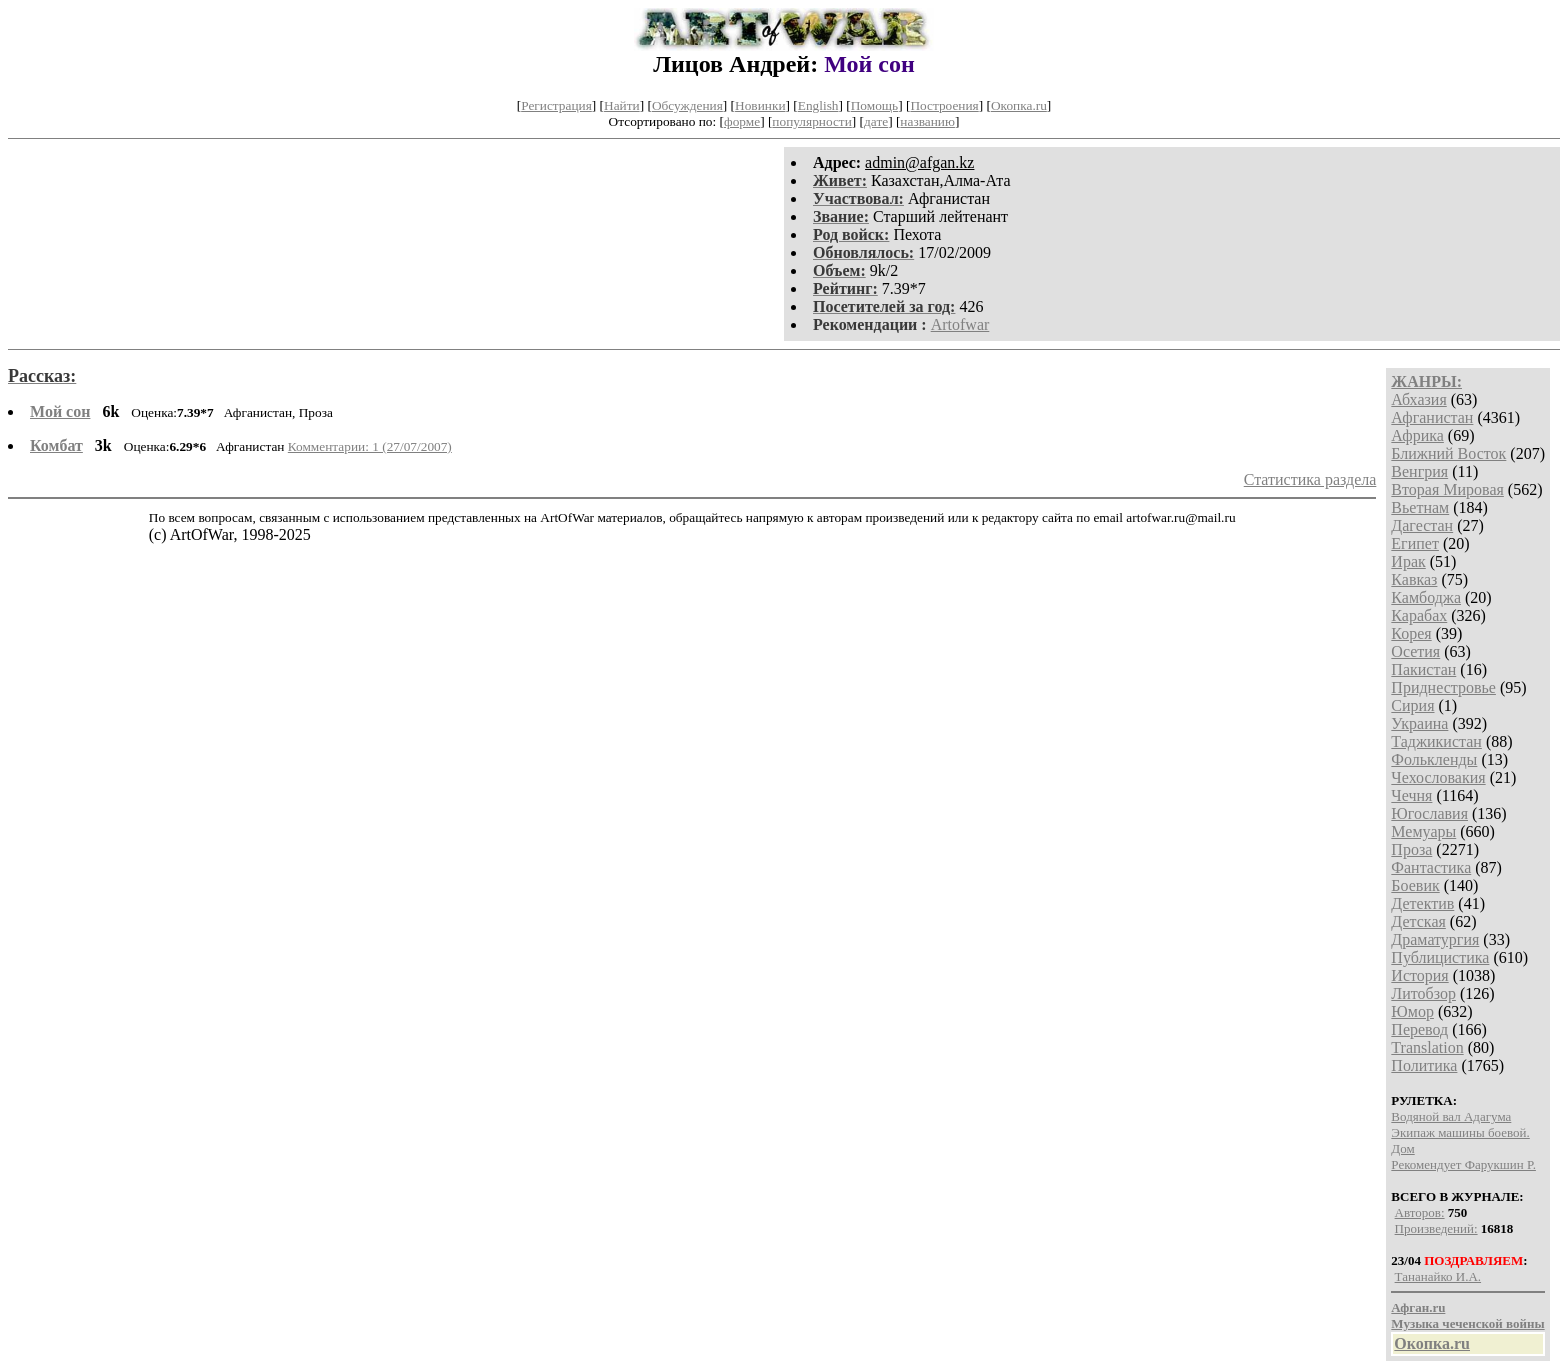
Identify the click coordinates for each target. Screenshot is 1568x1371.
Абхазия (1418, 399)
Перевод (1419, 1029)
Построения (944, 105)
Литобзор (1423, 993)
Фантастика (1431, 867)
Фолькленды (1434, 759)
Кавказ (1414, 579)
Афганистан (1432, 417)
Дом (1402, 1148)
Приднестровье (1443, 687)
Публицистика (1440, 957)
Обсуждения (687, 105)
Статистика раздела (1310, 479)
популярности (811, 121)
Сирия (1412, 705)
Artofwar (960, 324)
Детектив (1422, 903)
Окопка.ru (1019, 105)
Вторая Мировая (1447, 489)
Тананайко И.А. (1438, 1276)
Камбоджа (1426, 597)
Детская (1418, 921)
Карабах (1419, 615)
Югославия (1429, 813)
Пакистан (1423, 669)
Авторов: (1420, 1212)
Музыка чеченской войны (1467, 1323)
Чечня (1411, 795)
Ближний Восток (1448, 453)
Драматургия (1435, 939)
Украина (1419, 723)
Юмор (1412, 1011)
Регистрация (556, 105)
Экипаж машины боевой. (1460, 1132)
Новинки (760, 105)
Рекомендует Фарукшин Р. (1463, 1164)
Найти (622, 105)
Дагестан (1422, 525)
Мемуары (1423, 831)
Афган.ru (1418, 1307)
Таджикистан (1436, 741)
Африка (1417, 435)
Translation (1427, 1047)
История (1419, 975)
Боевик (1415, 885)
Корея (1411, 633)
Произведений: (1436, 1228)
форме (742, 121)
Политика (1424, 1065)
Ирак (1408, 561)
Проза (1411, 849)
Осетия (1415, 651)
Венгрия (1419, 471)
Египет (1415, 543)
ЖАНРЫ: (1426, 381)
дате (876, 121)
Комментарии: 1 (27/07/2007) (370, 446)
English (818, 105)
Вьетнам (1420, 507)
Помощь (874, 105)
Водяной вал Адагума (1451, 1116)
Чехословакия (1438, 777)
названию (927, 121)
